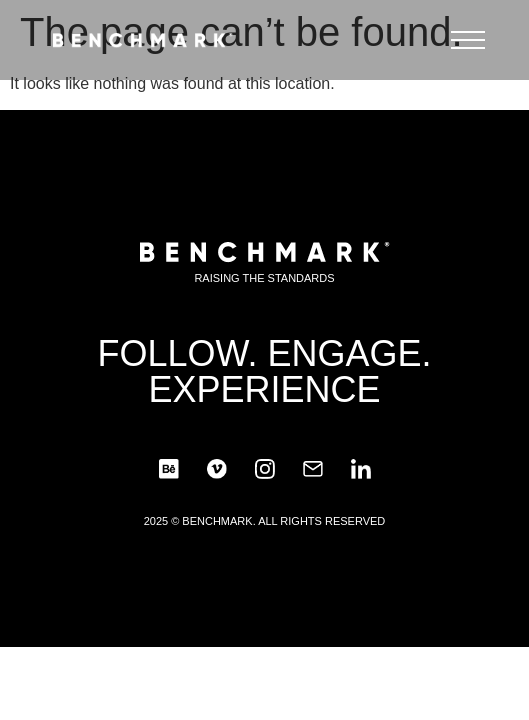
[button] (468, 45)
